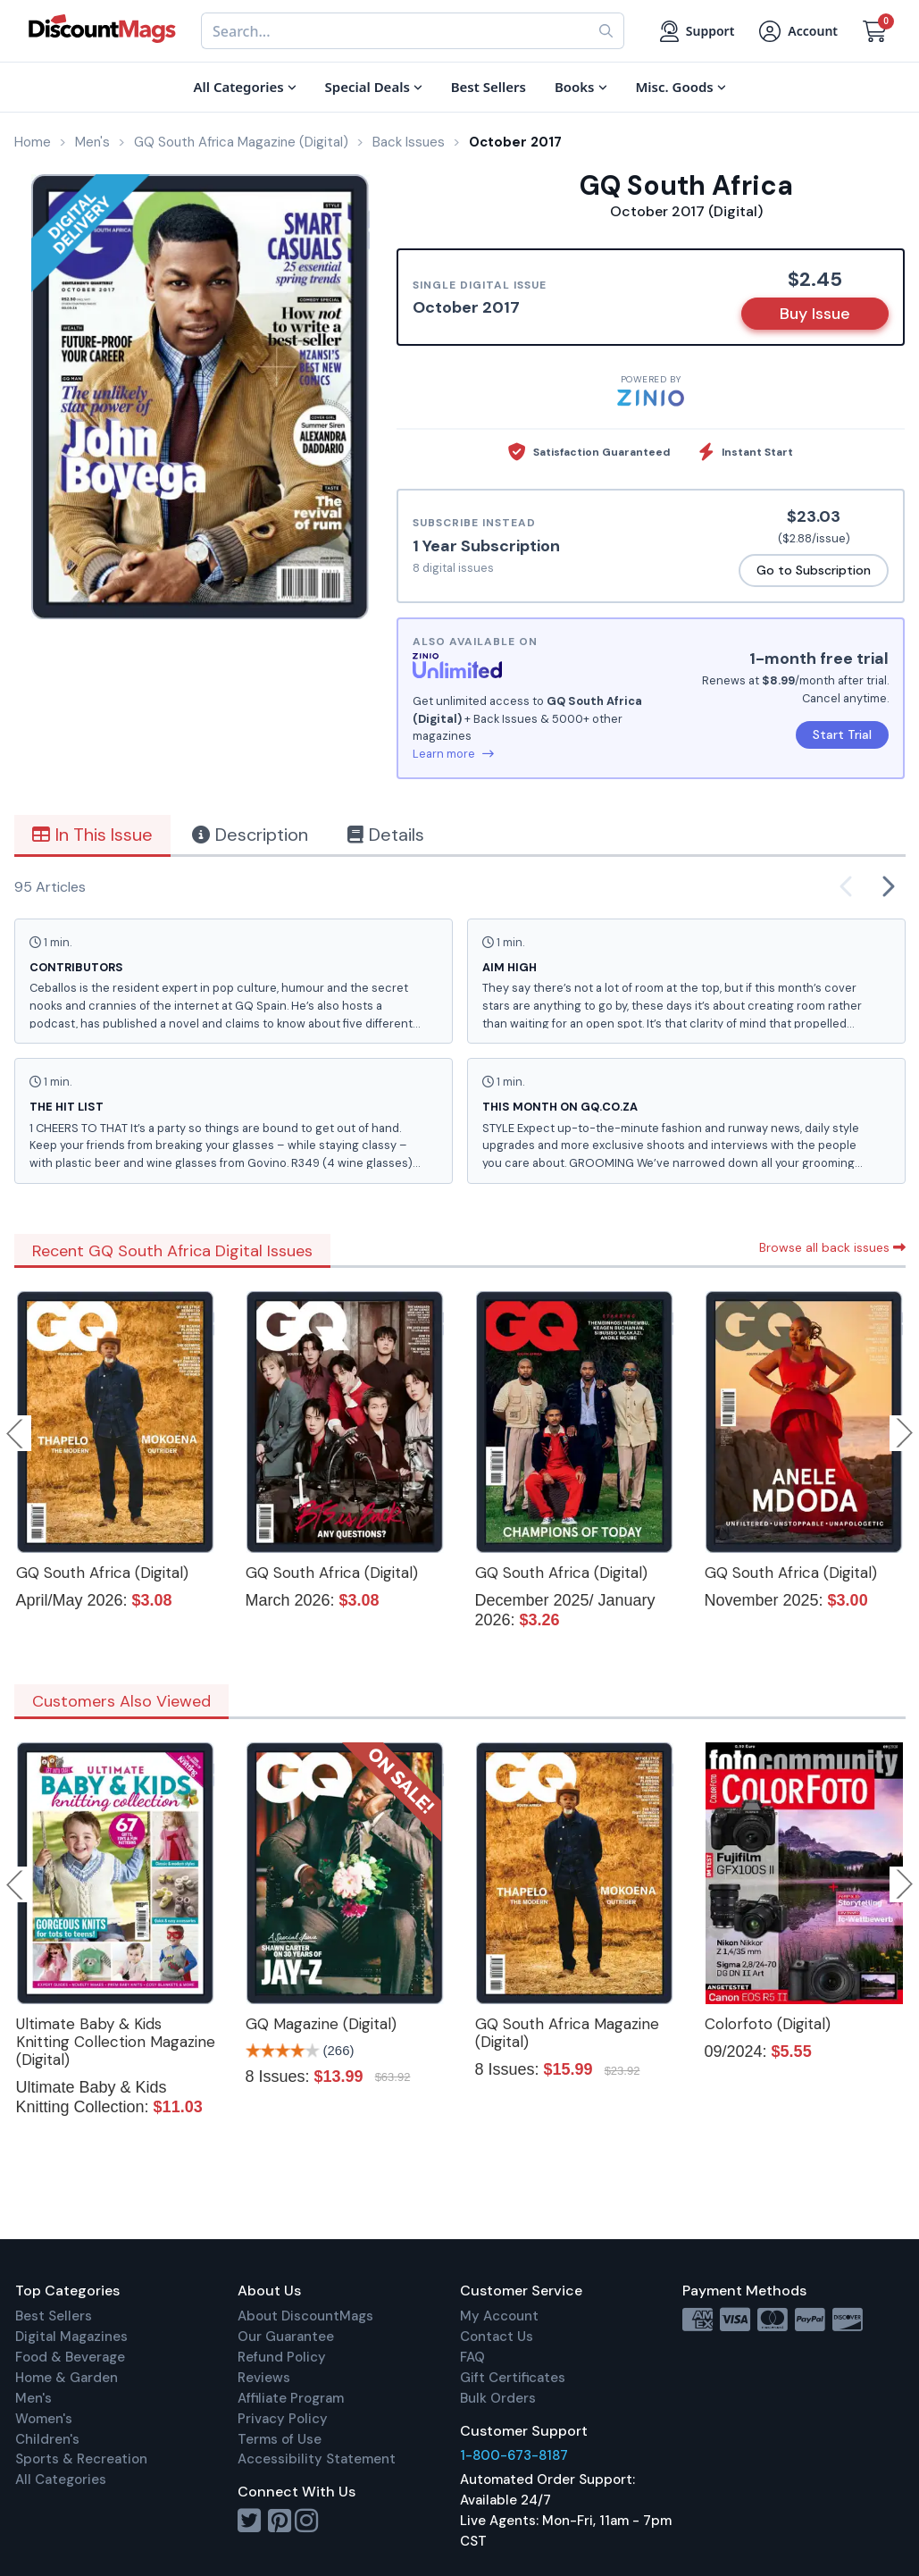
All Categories (60, 2479)
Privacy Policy (283, 2419)
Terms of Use (280, 2439)
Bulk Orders (498, 2398)
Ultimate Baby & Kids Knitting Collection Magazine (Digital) (115, 2041)
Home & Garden (66, 2378)
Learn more (453, 753)
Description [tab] (250, 834)
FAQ (472, 2357)
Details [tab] (385, 834)
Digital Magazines (71, 2336)
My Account (499, 2316)
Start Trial (842, 734)
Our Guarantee (286, 2336)
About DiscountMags (305, 2316)
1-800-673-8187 (514, 2455)
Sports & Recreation (81, 2459)
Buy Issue (815, 313)
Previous (16, 1433)
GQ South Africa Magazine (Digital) (567, 2033)
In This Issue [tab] (92, 834)
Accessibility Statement (317, 2459)
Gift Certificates (512, 2378)
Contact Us (496, 2336)
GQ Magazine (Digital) (321, 2024)
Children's (47, 2439)
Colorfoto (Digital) (768, 2024)
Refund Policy (282, 2357)
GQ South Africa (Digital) (102, 1572)
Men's (33, 2398)
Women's (43, 2419)
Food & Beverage (70, 2357)
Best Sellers (53, 2316)
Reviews (264, 2378)
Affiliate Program (291, 2398)
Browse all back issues (832, 1247)
